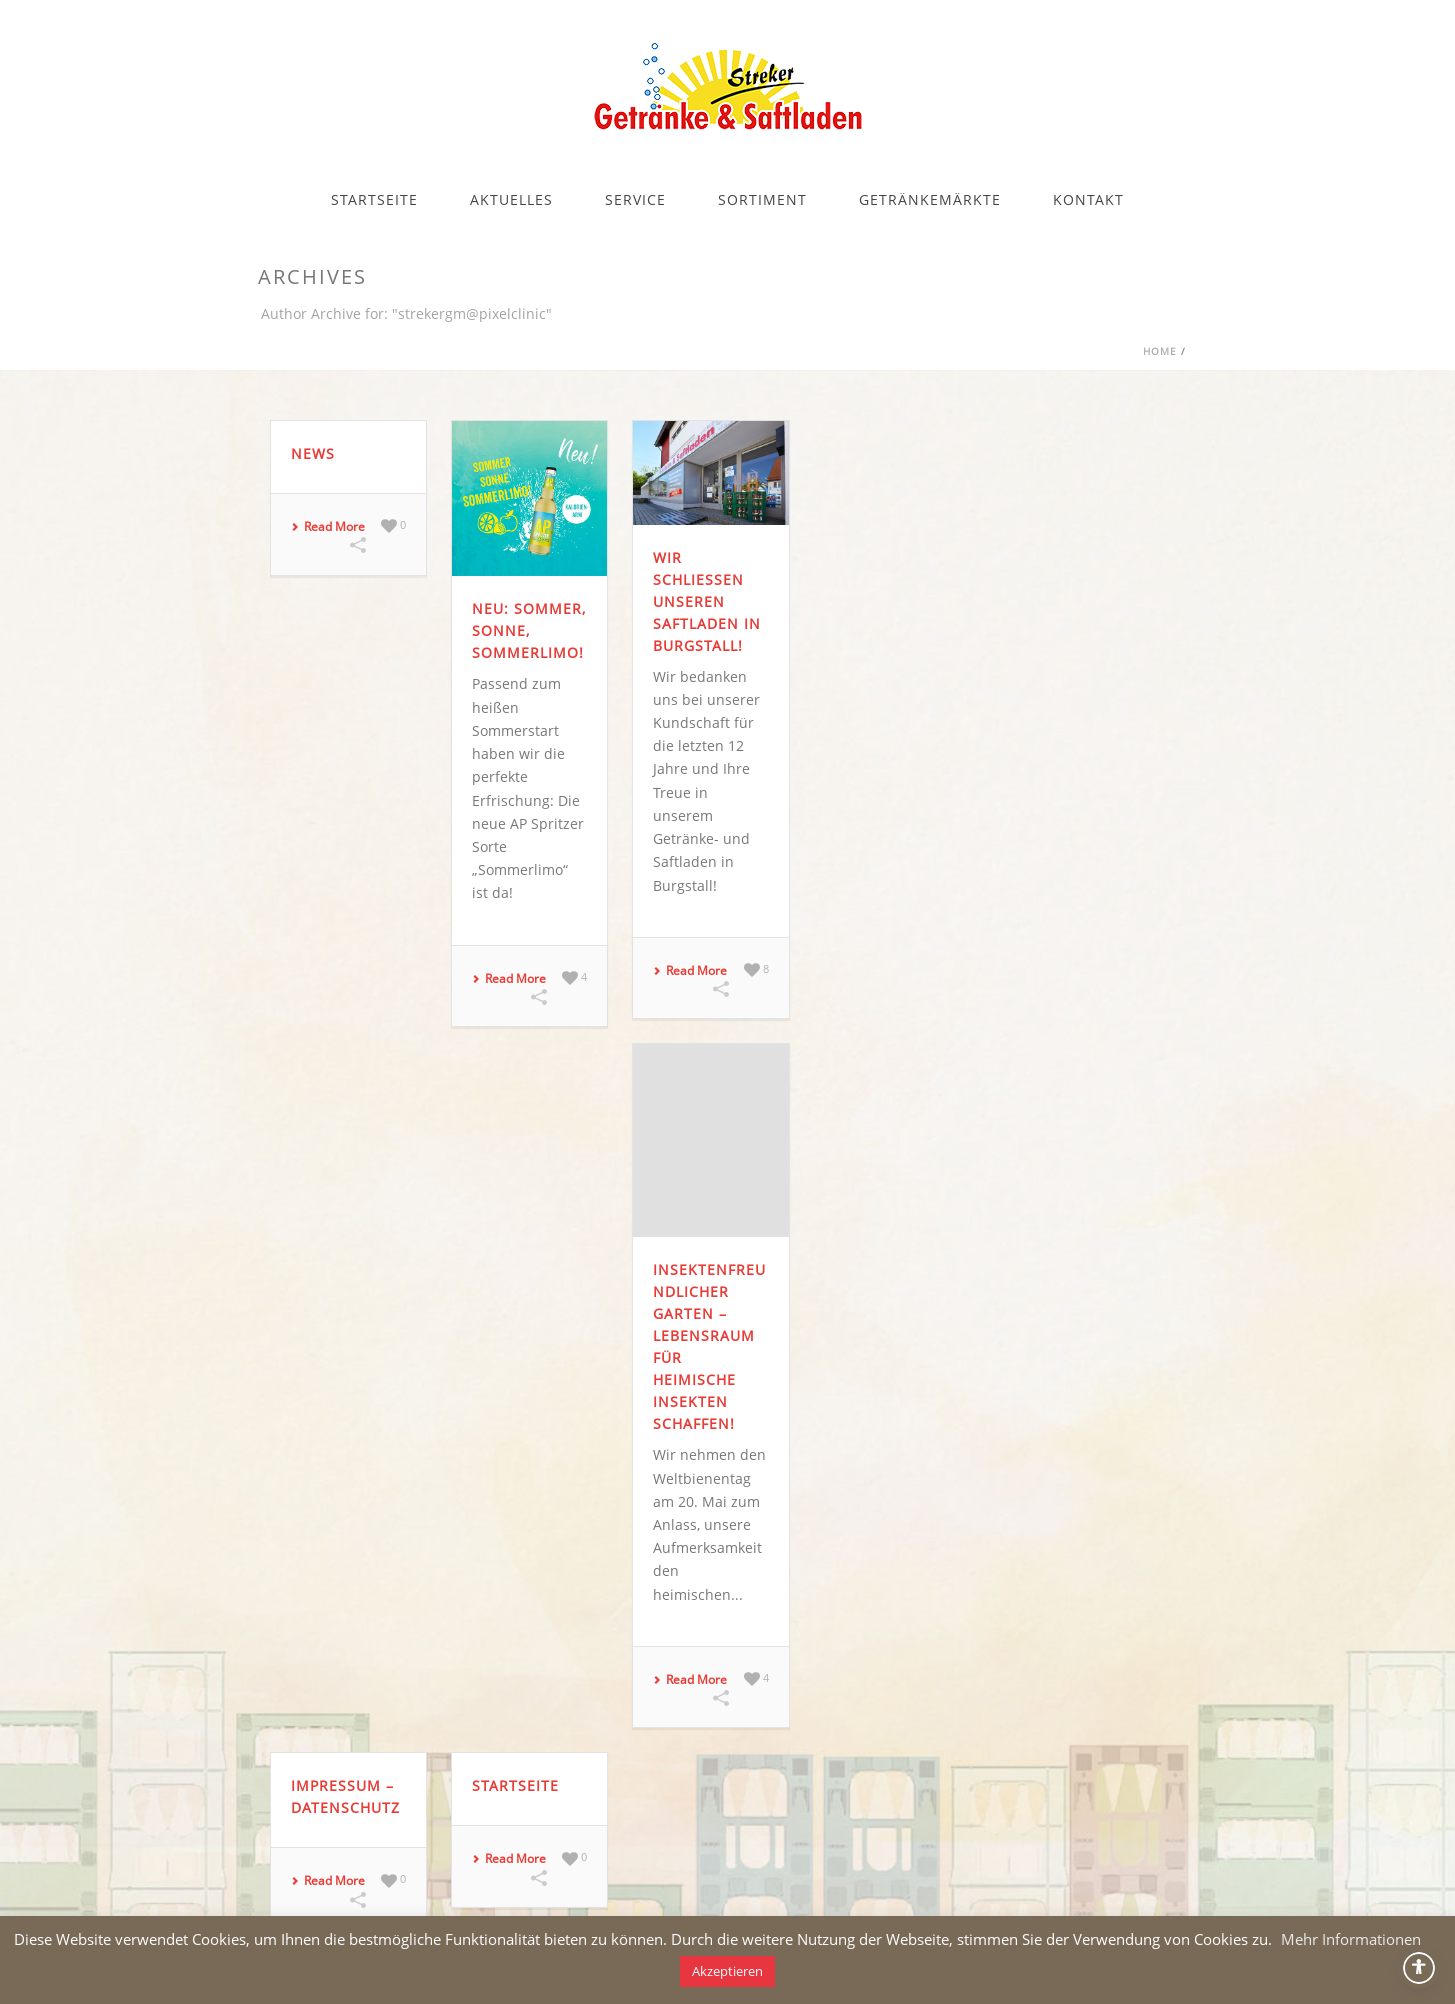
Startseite (515, 1785)
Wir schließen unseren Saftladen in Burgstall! (707, 601)
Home (1160, 351)
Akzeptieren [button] (727, 1971)
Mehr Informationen (1351, 1939)
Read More (328, 527)
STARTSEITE (374, 199)
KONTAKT (1088, 199)
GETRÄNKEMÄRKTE (930, 199)
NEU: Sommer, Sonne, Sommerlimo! (529, 630)
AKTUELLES (511, 199)
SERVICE (635, 199)
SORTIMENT (762, 199)
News (313, 453)
